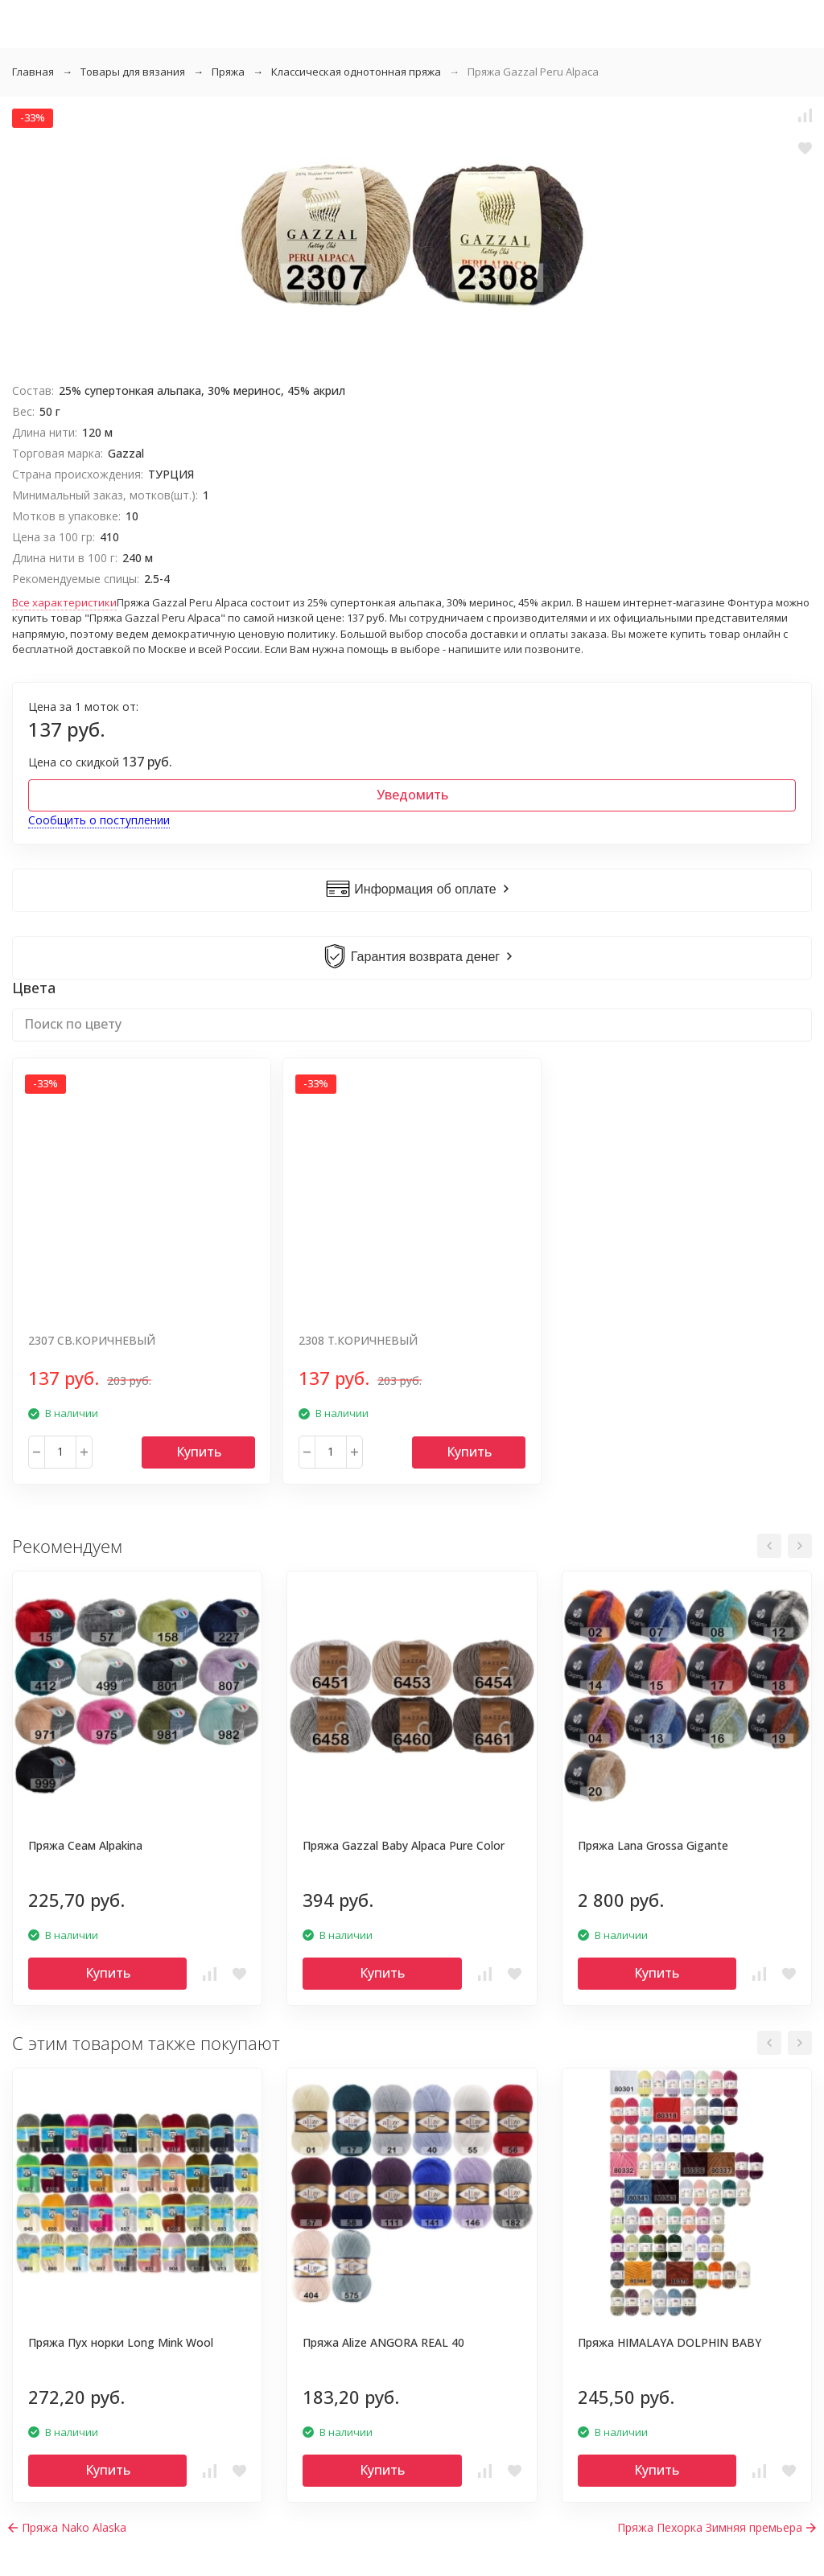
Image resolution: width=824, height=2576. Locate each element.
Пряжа (228, 71)
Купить (198, 1452)
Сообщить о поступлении (99, 820)
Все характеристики (64, 602)
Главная (33, 71)
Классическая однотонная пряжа (356, 71)
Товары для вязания (132, 71)
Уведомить (412, 794)
